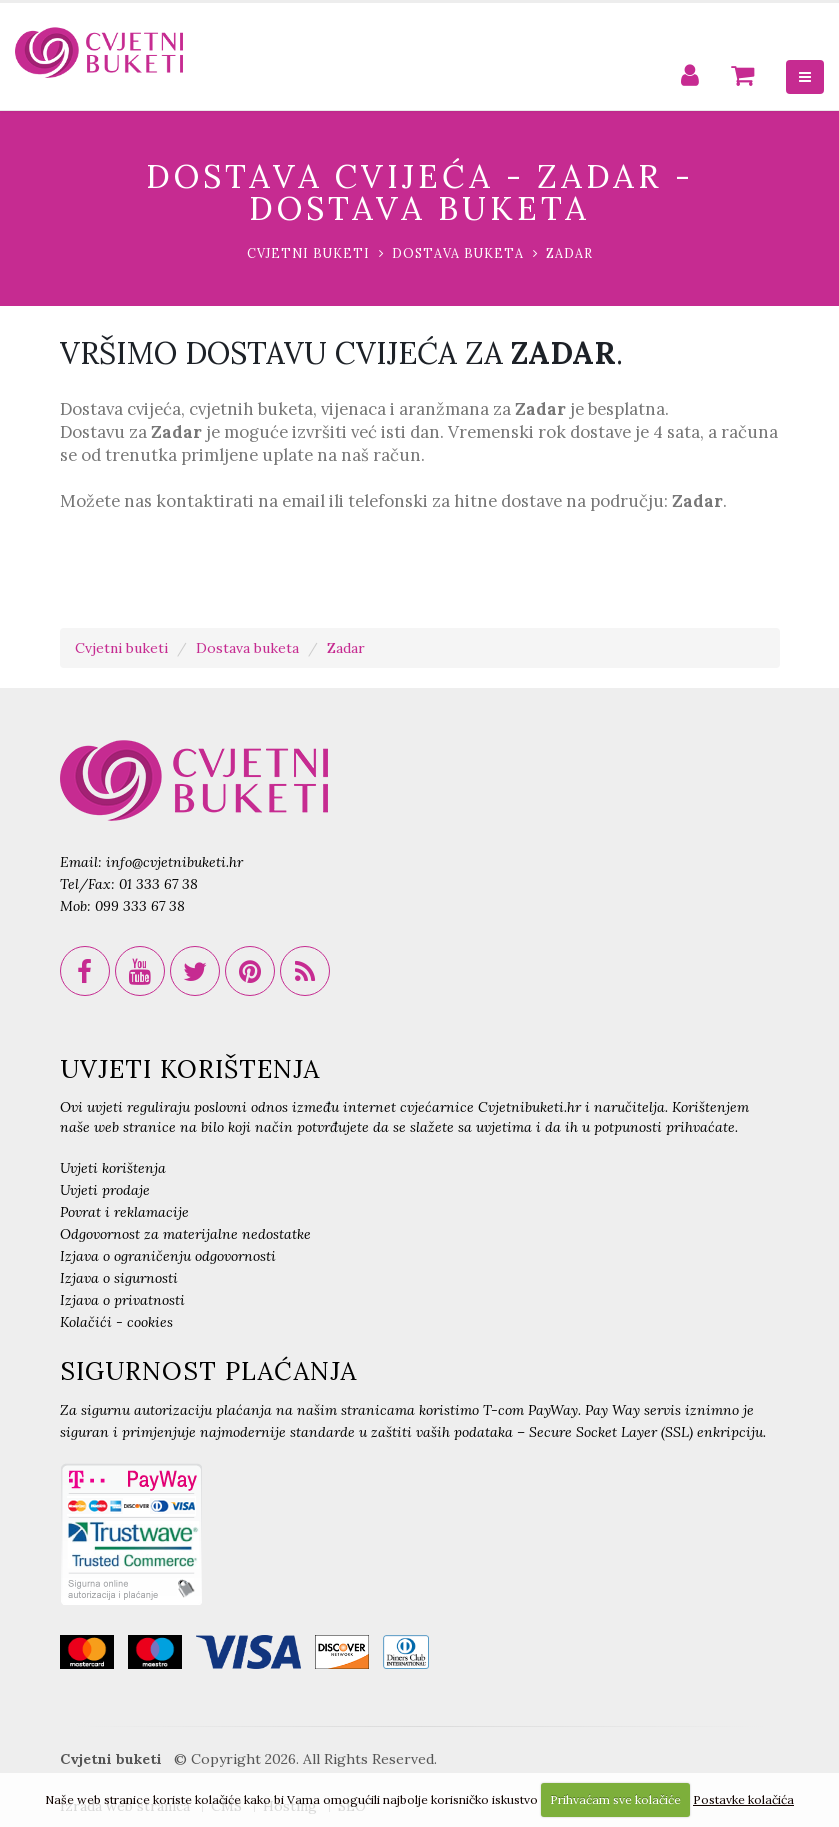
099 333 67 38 (140, 906)
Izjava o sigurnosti (119, 1278)
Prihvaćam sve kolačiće (615, 1799)
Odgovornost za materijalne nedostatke (185, 1234)
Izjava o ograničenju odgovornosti (168, 1256)
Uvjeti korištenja (113, 1168)
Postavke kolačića (743, 1799)
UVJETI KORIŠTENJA (190, 1069)
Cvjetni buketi (308, 253)
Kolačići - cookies (116, 1322)
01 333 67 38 (158, 884)
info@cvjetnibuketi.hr (174, 862)
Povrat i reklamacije (124, 1212)
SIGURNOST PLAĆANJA (208, 1371)
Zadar (569, 253)
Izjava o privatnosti (122, 1300)
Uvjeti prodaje (105, 1190)
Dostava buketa (458, 253)
